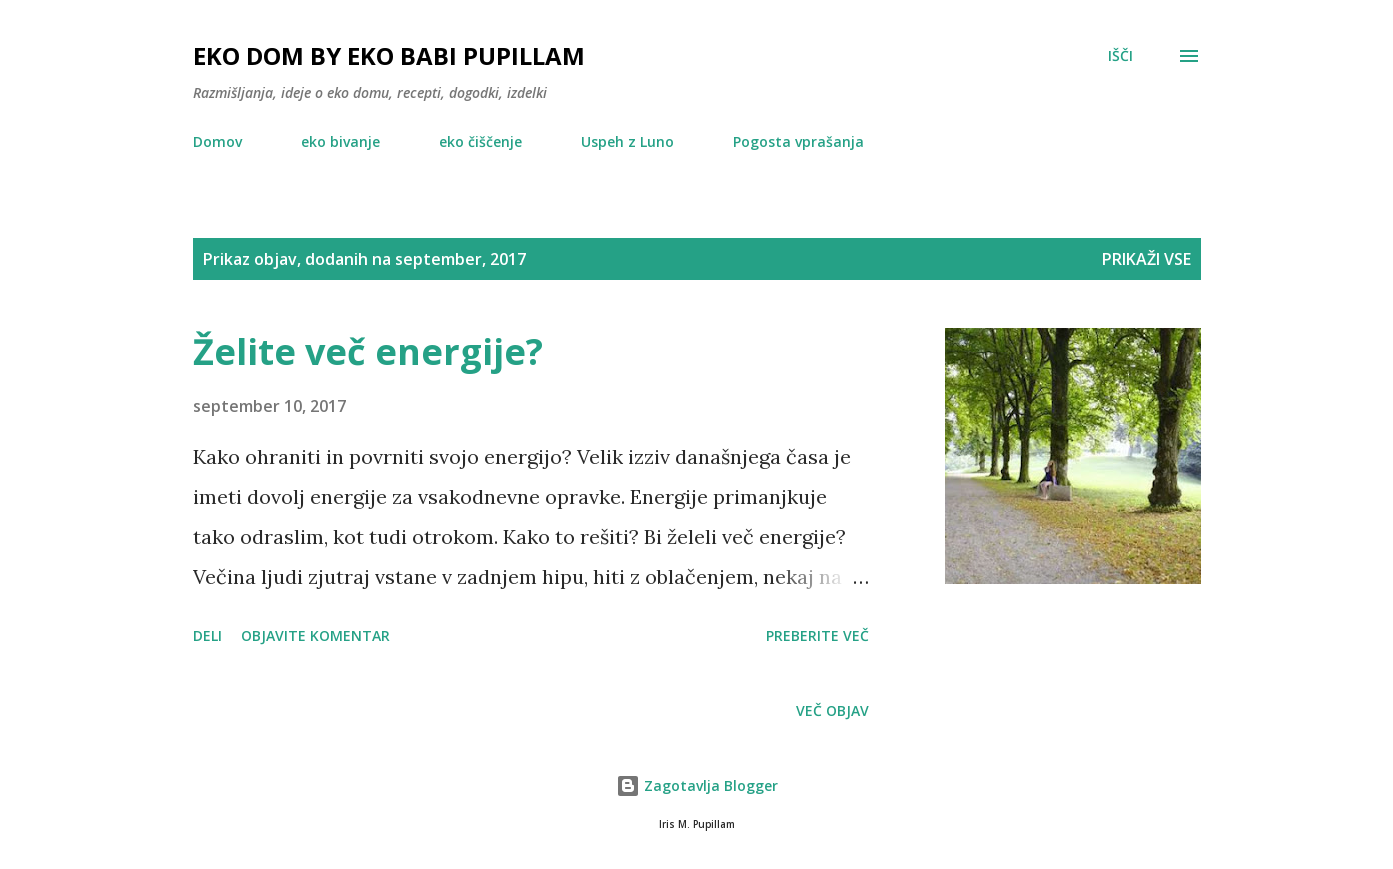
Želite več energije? (368, 351)
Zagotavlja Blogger (697, 785)
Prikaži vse (1146, 259)
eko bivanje (340, 141)
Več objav (832, 710)
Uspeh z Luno (627, 141)
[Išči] (1120, 56)
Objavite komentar (315, 635)
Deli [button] (207, 635)
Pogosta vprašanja (798, 141)
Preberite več (817, 635)
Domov (217, 141)
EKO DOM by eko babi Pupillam (389, 55)
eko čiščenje (480, 141)
